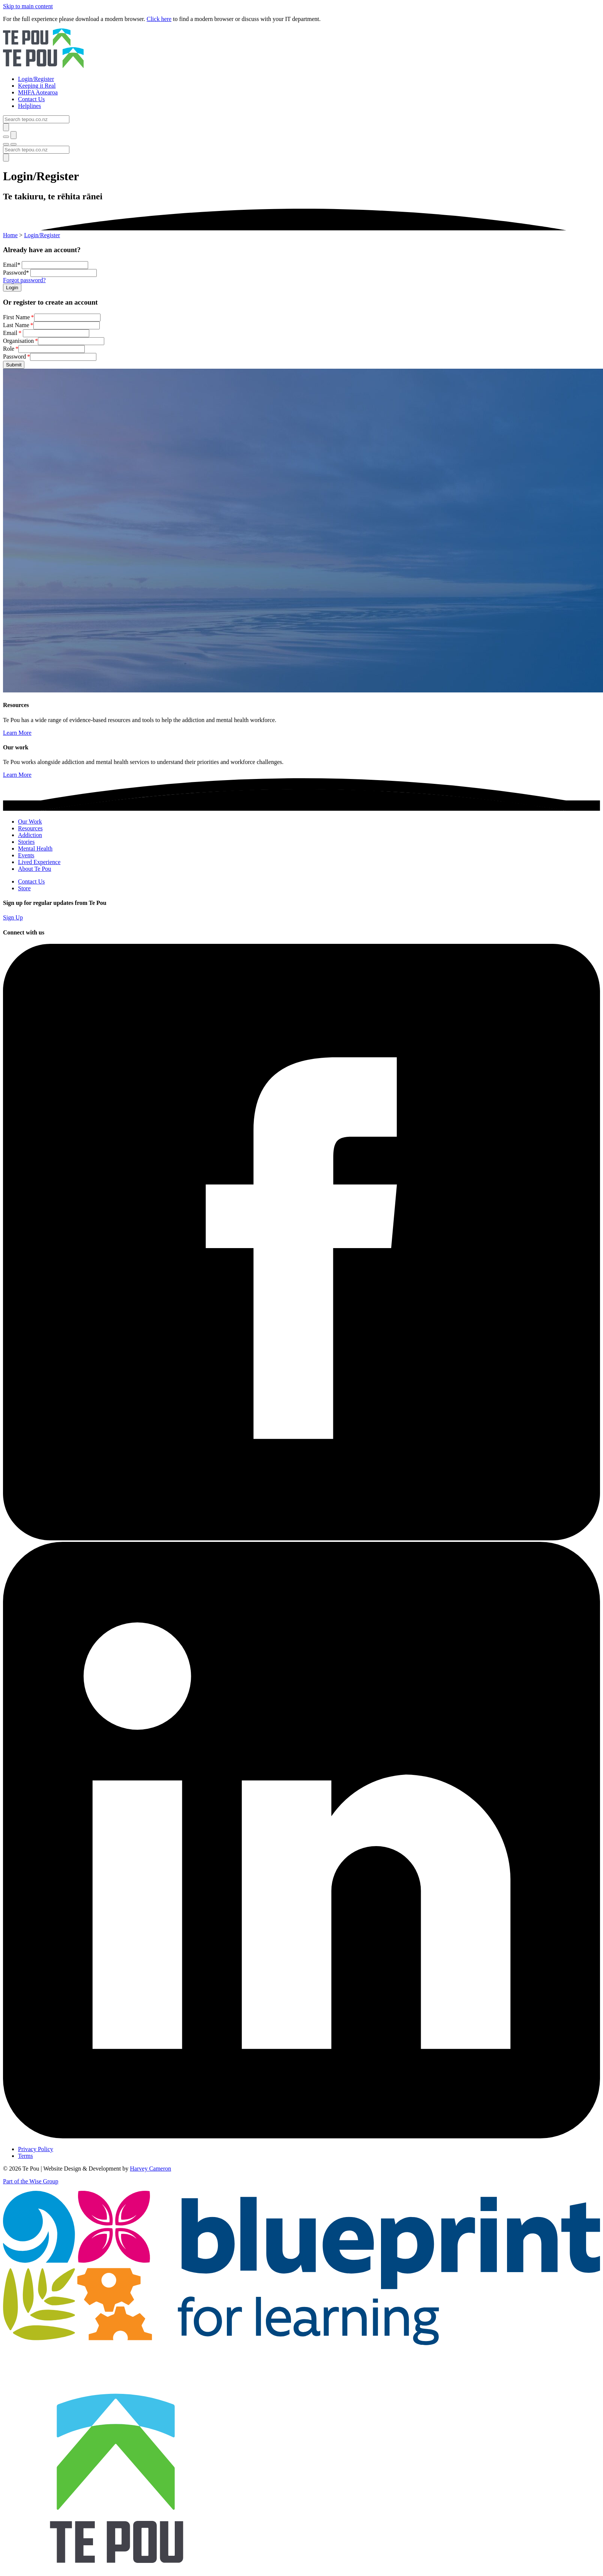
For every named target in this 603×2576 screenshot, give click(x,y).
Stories (26, 842)
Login (12, 287)
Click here (159, 19)
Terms (25, 2156)
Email (10, 333)
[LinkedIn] (301, 2136)
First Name (16, 317)
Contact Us (31, 881)
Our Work (30, 821)
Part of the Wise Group (30, 2181)
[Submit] (6, 127)
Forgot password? (24, 280)
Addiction (30, 835)
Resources (30, 828)
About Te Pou (34, 869)
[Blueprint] (301, 2343)
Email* (11, 265)
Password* (16, 272)
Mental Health (35, 848)
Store (24, 888)
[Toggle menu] (6, 144)
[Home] (301, 49)
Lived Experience (39, 862)
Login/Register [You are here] (42, 235)
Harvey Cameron (150, 2168)
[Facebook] (301, 1538)
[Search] (36, 119)
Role (8, 348)
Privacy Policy (35, 2149)
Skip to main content (28, 6)
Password (14, 356)
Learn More (17, 733)
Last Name (16, 325)
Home (10, 235)
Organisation (18, 341)
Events (26, 855)
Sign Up (13, 917)
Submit (13, 365)
